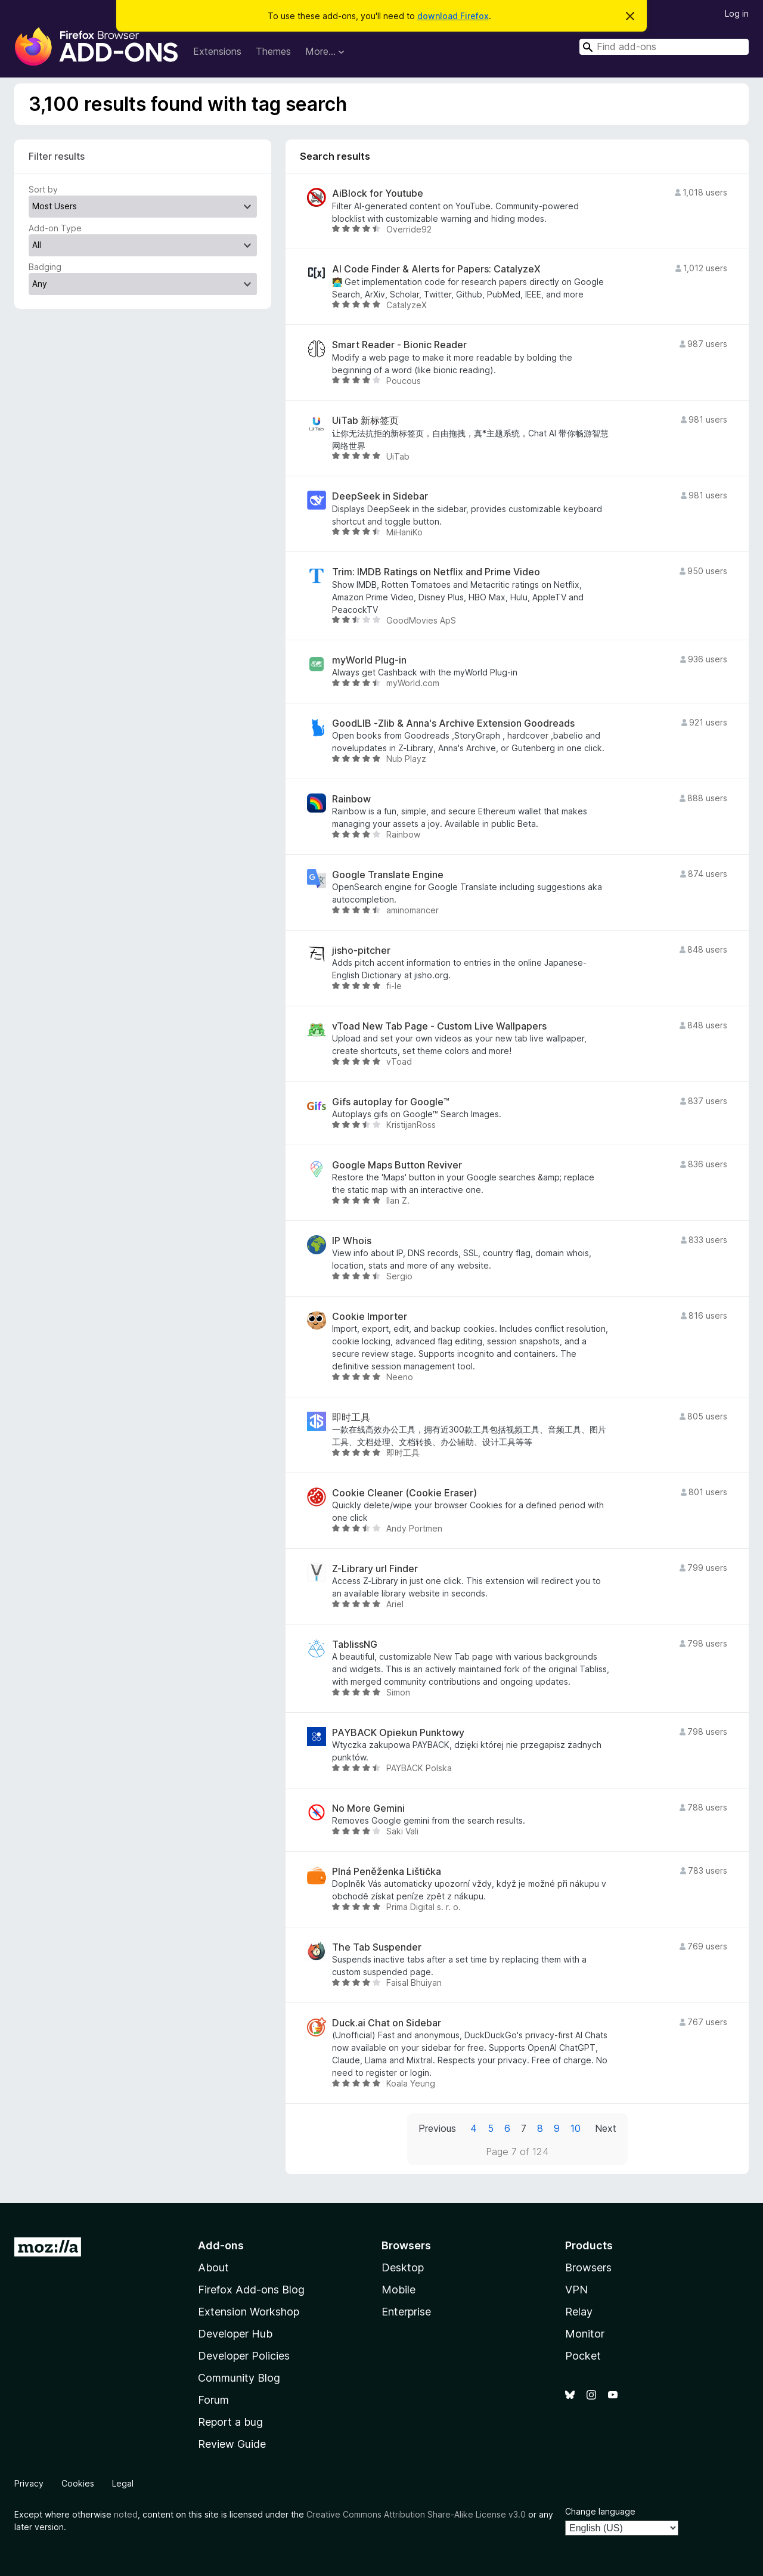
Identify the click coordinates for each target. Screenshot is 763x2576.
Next (605, 2128)
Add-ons (221, 2245)
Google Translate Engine (387, 875)
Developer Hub (235, 2333)
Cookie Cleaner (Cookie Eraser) (404, 1493)
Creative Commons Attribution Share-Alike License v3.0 (416, 2514)
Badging (45, 267)
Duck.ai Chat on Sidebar (386, 2023)
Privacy (29, 2483)
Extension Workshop (248, 2311)
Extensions (217, 51)
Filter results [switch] (57, 156)
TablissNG (354, 1644)
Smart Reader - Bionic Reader (399, 345)
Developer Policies (244, 2355)
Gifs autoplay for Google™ (390, 1102)
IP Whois (351, 1241)
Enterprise (406, 2311)
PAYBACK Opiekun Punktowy (398, 1732)
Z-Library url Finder (375, 1568)
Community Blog (239, 2378)
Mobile (398, 2289)
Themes (273, 51)
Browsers (588, 2267)
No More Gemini (368, 1808)
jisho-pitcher (361, 950)
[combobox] (664, 47)
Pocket (583, 2355)
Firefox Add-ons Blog (251, 2289)
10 (575, 2128)
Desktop (403, 2267)
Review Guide (232, 2444)
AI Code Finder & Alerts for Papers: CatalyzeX (436, 269)
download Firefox (453, 16)
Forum (213, 2400)
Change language (600, 2511)
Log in (737, 13)
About (213, 2267)
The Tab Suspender (376, 1947)
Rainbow (351, 799)
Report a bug (230, 2422)
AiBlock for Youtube (377, 193)
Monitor (584, 2333)
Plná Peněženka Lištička (386, 1871)
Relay (579, 2311)
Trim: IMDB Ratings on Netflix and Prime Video (436, 572)
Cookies (77, 2483)
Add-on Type (55, 228)
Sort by (43, 189)
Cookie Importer (369, 1316)
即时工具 (351, 1417)
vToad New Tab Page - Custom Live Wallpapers (439, 1026)
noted (126, 2514)
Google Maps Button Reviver (397, 1165)
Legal (123, 2483)
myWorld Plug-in (369, 660)
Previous (437, 2128)
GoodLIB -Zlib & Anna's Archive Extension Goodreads (453, 723)
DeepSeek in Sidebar (380, 496)
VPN (576, 2289)
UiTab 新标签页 (365, 420)
